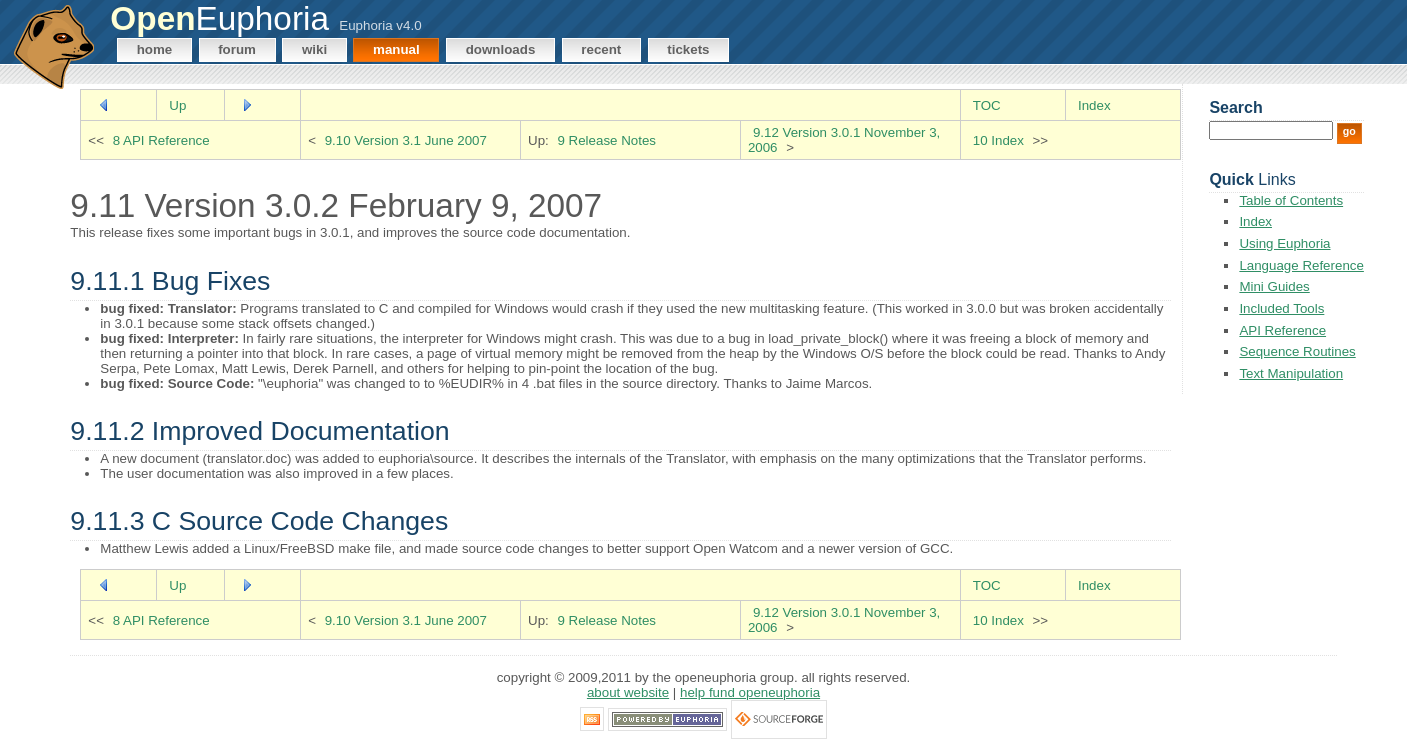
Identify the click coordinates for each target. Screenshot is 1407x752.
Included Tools (1281, 308)
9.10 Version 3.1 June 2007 (406, 140)
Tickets (688, 49)
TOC (987, 105)
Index (1094, 105)
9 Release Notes (606, 140)
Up (177, 105)
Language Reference (1301, 265)
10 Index (998, 140)
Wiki (314, 49)
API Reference (1282, 330)
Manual (396, 49)
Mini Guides (1274, 286)
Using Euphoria (1284, 243)
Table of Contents (1291, 200)
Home (155, 49)
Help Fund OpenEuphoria (750, 692)
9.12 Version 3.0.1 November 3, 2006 (844, 140)
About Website (628, 692)
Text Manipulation (1291, 373)
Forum (237, 49)
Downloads (501, 49)
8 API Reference (161, 140)
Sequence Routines (1297, 351)
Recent (601, 49)
